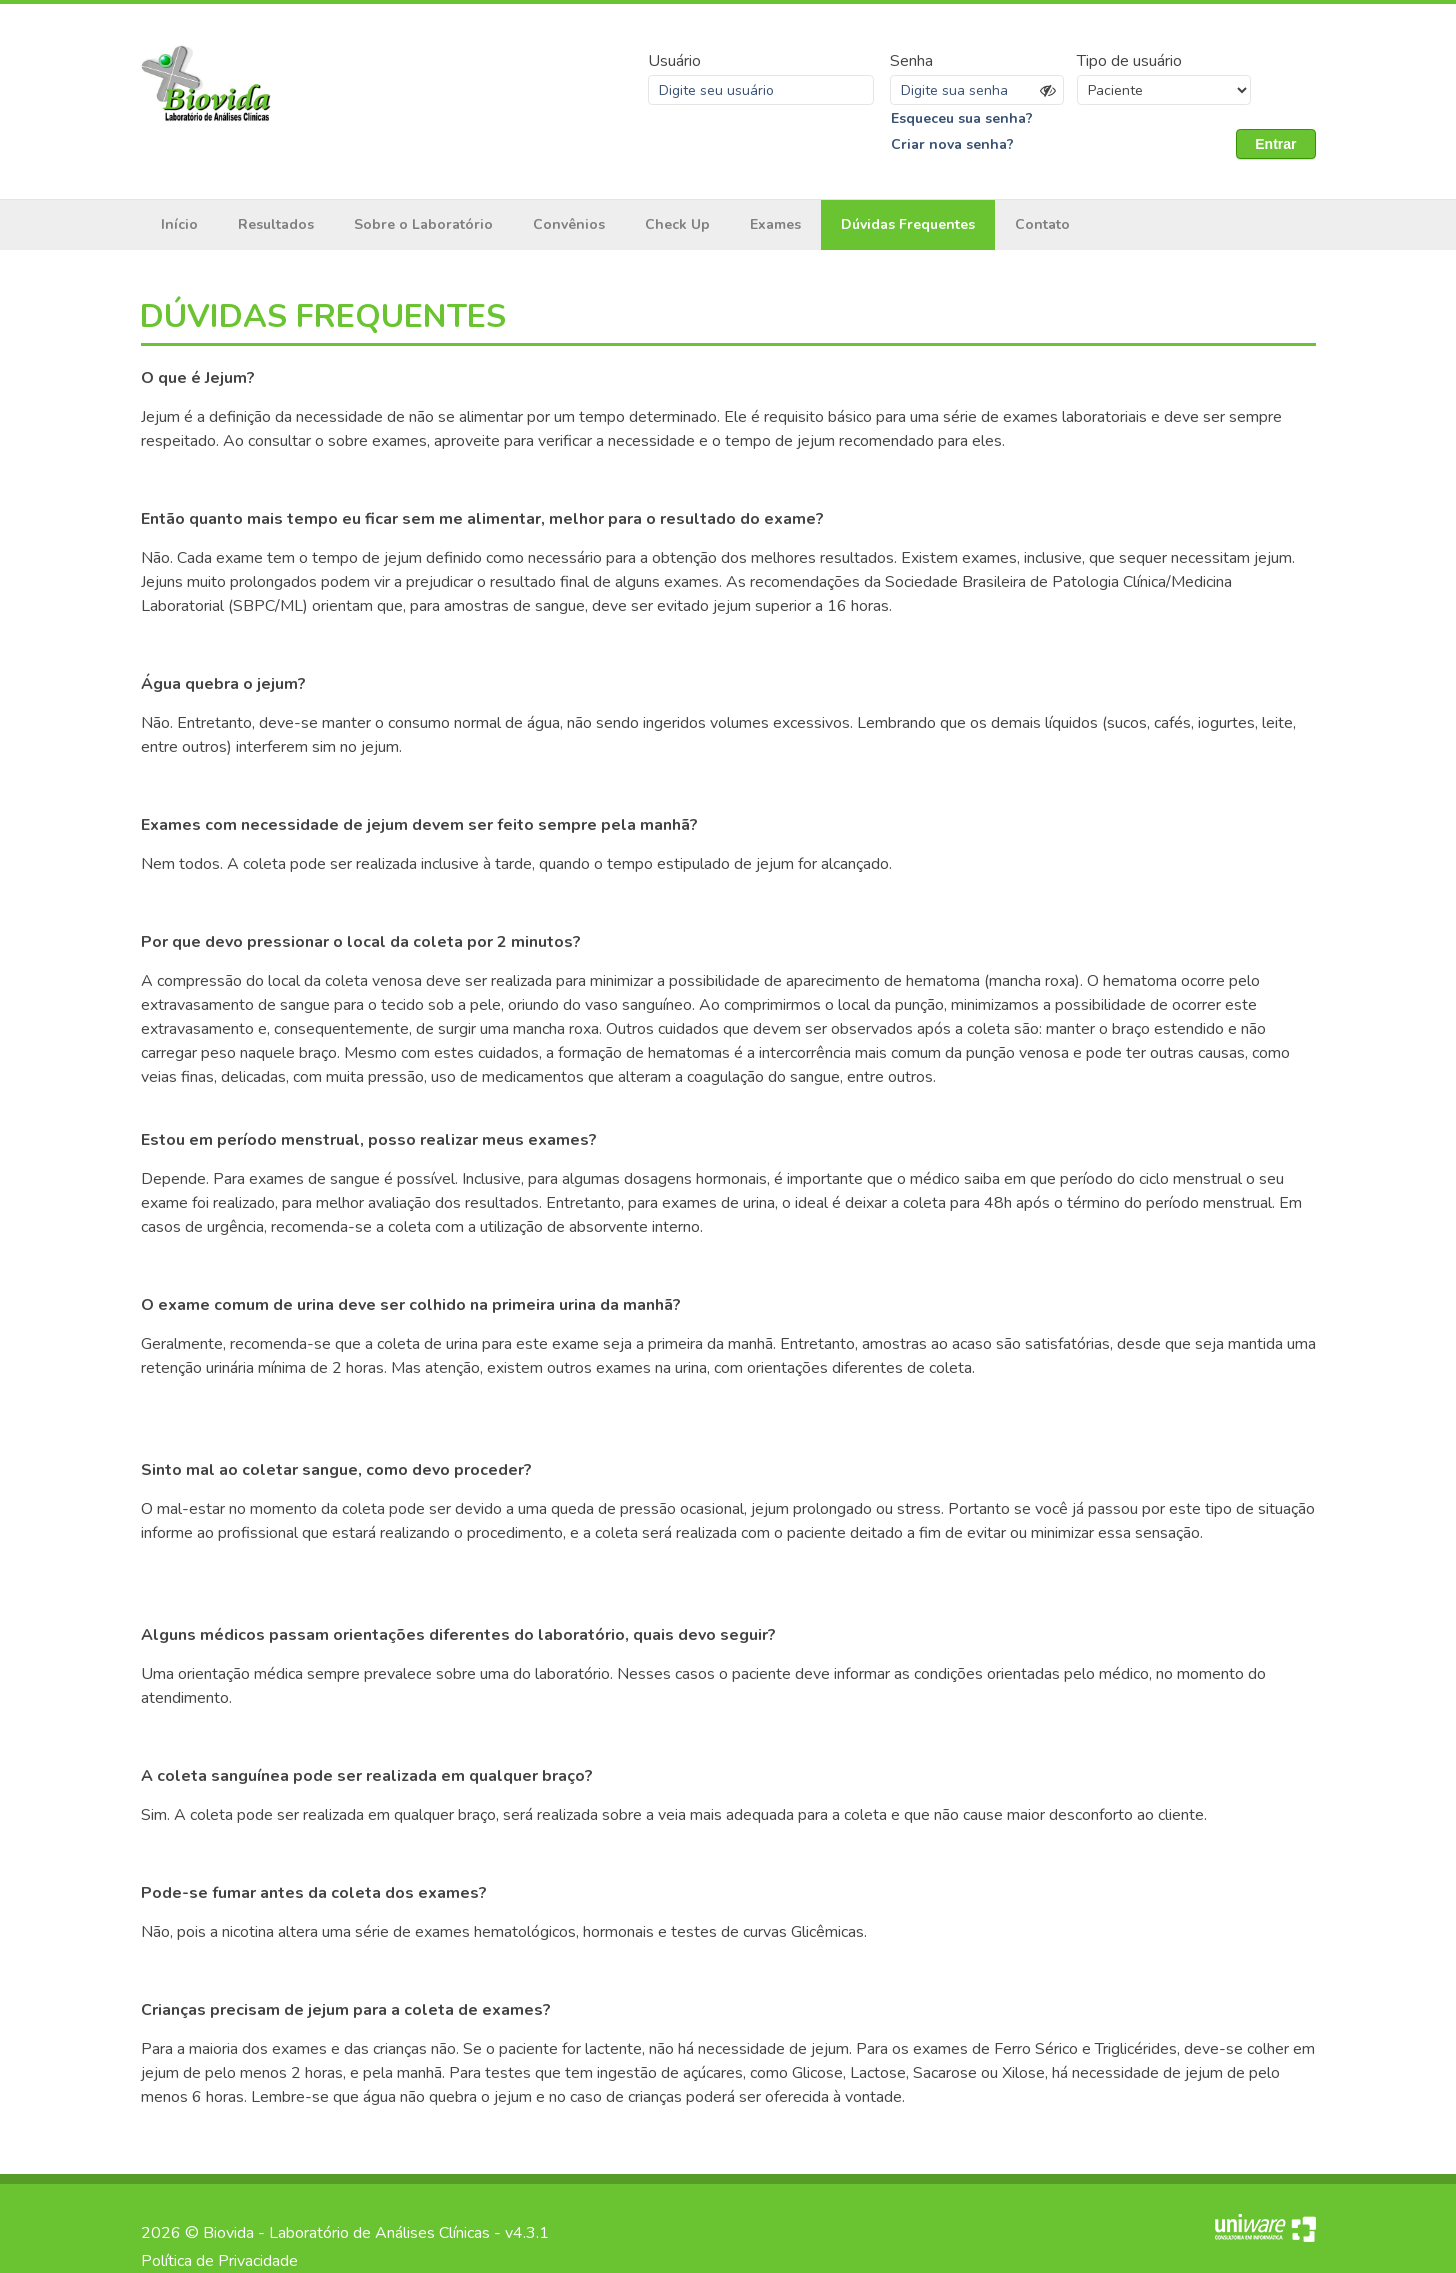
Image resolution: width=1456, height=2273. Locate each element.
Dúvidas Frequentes (908, 224)
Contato (1042, 224)
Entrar (1275, 144)
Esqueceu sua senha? (962, 118)
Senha (911, 61)
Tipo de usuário (1129, 61)
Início (179, 224)
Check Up (677, 224)
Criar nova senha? (952, 144)
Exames (775, 224)
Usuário (674, 61)
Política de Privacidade (219, 2261)
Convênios (569, 224)
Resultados (276, 224)
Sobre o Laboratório (423, 224)
